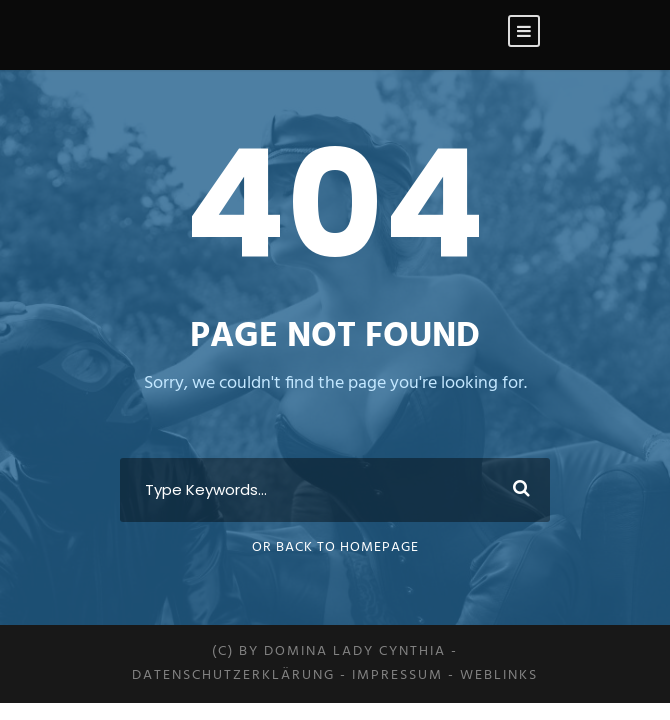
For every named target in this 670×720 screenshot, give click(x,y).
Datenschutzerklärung (233, 675)
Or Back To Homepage (335, 547)
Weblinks (499, 675)
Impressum (397, 675)
